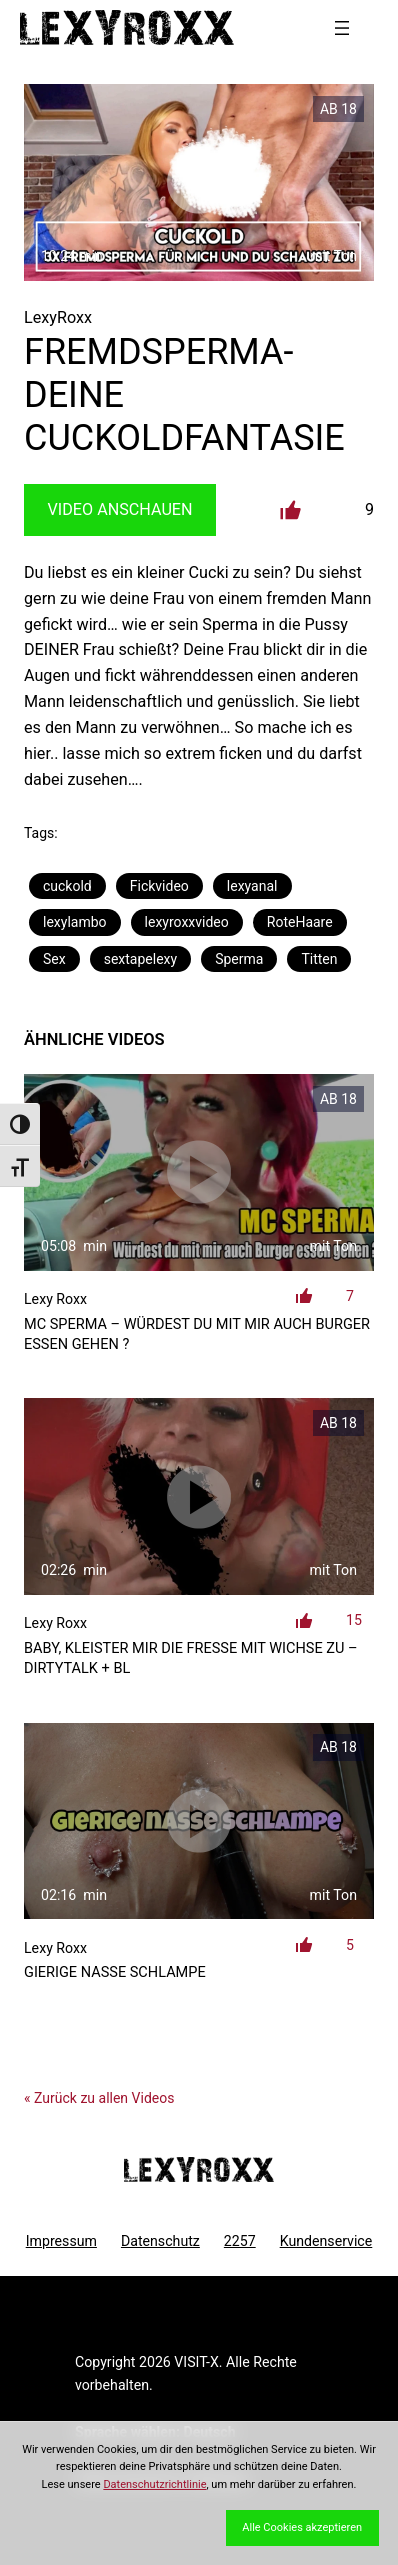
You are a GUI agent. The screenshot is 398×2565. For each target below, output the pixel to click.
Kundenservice (326, 2241)
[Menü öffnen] (342, 28)
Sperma (239, 959)
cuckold (67, 886)
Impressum (61, 2241)
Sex (54, 959)
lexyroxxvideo (187, 922)
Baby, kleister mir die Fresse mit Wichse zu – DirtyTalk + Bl (191, 1658)
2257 (240, 2241)
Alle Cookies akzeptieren (302, 2527)
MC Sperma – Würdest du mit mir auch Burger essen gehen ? (197, 1334)
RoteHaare (300, 922)
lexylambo (75, 922)
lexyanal (252, 886)
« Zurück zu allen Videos (99, 2098)
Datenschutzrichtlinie (154, 2484)
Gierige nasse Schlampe (115, 1972)
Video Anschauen (120, 509)
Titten (319, 959)
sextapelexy (140, 959)
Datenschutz (160, 2241)
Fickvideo (159, 886)
